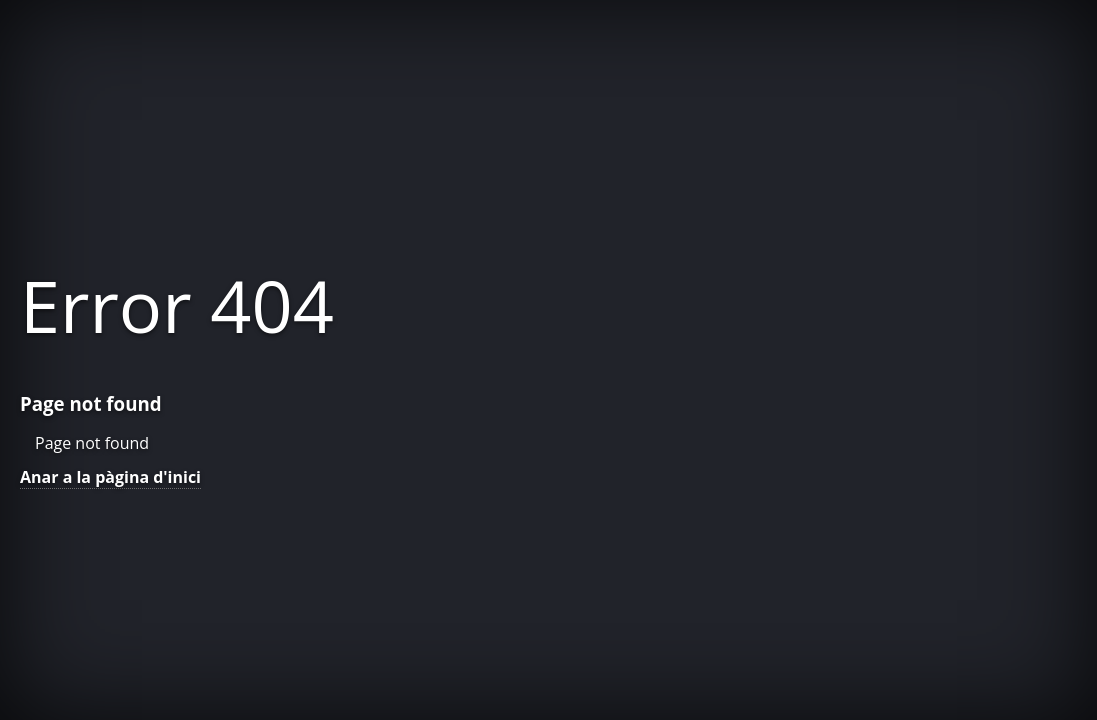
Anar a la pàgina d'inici (110, 477)
